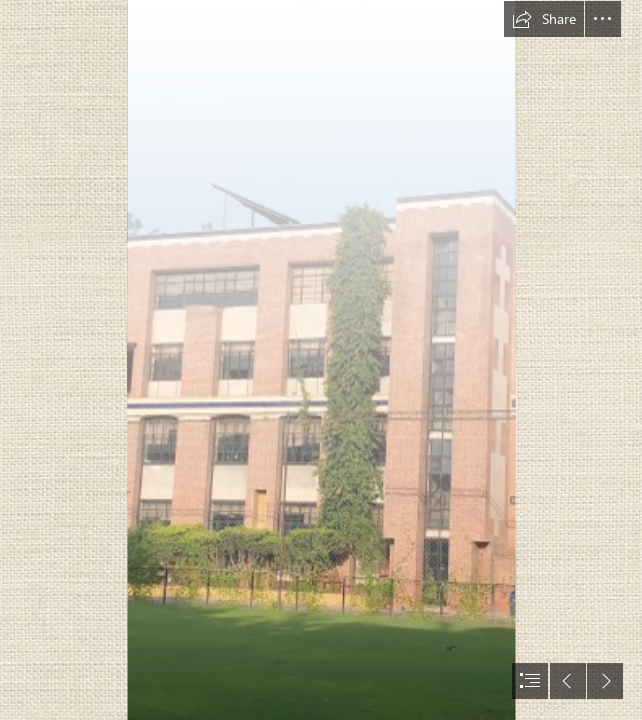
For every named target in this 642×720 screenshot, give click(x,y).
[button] (544, 19)
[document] (321, 360)
